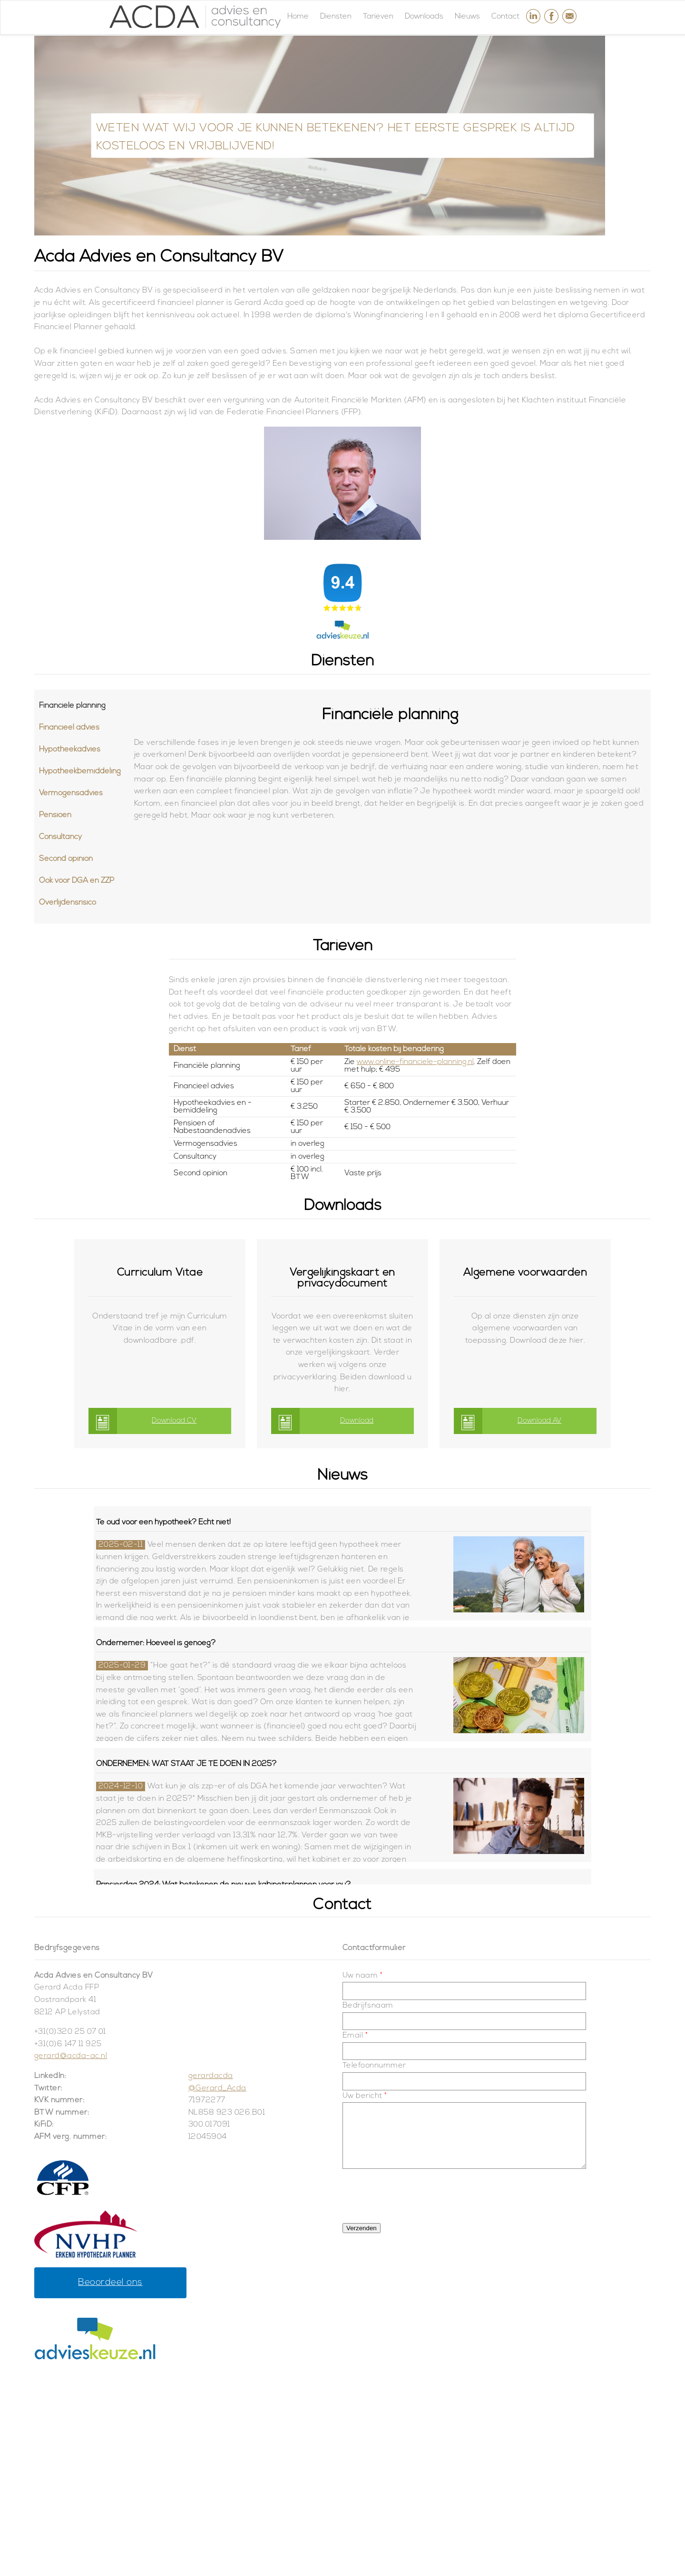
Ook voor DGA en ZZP (76, 881)
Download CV (174, 1421)
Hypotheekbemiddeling (80, 771)
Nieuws (467, 16)
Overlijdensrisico (67, 903)
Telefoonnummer (374, 2065)
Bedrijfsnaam (367, 2006)
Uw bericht (364, 2096)
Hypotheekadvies (69, 749)
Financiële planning (72, 706)
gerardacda (210, 2076)
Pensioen (55, 815)
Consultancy (60, 837)
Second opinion (66, 859)
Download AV (539, 1421)
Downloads (424, 16)
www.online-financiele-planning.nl (415, 1062)
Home (298, 16)
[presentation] (414, 2192)
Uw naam (362, 1976)
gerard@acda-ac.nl (70, 2056)
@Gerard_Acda (217, 2088)
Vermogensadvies (71, 793)
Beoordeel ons (110, 2282)
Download (356, 1421)
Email (355, 2035)
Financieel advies (69, 728)
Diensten (336, 16)
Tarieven (378, 16)
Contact (505, 16)
